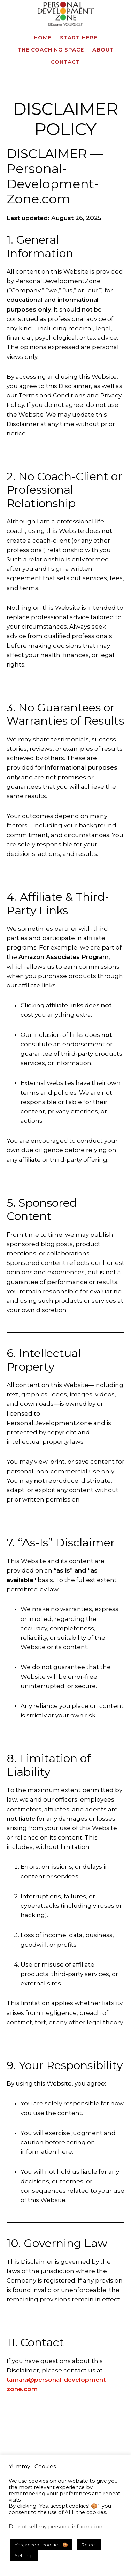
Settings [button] (24, 2555)
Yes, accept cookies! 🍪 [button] (41, 2544)
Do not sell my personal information (55, 2526)
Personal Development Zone (65, 14)
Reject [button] (89, 2544)
